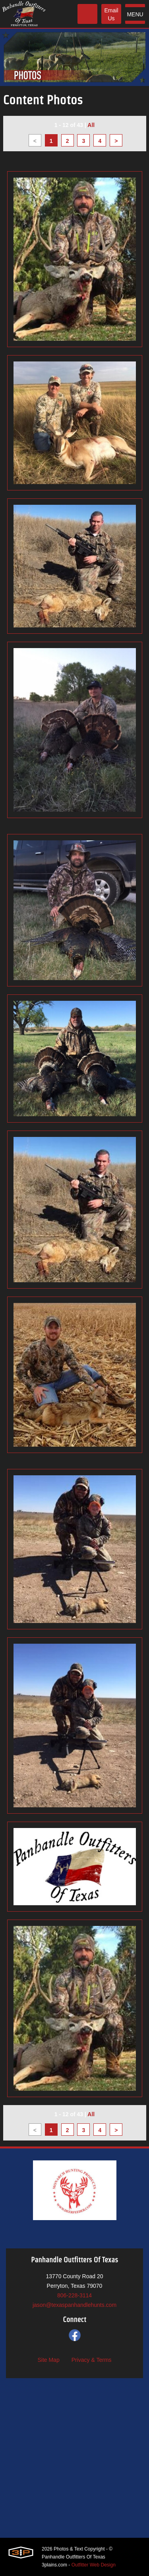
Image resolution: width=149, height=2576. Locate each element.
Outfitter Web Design (94, 2565)
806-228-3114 (74, 2295)
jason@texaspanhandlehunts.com (74, 2305)
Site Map (48, 2360)
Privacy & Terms (92, 2360)
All (91, 125)
